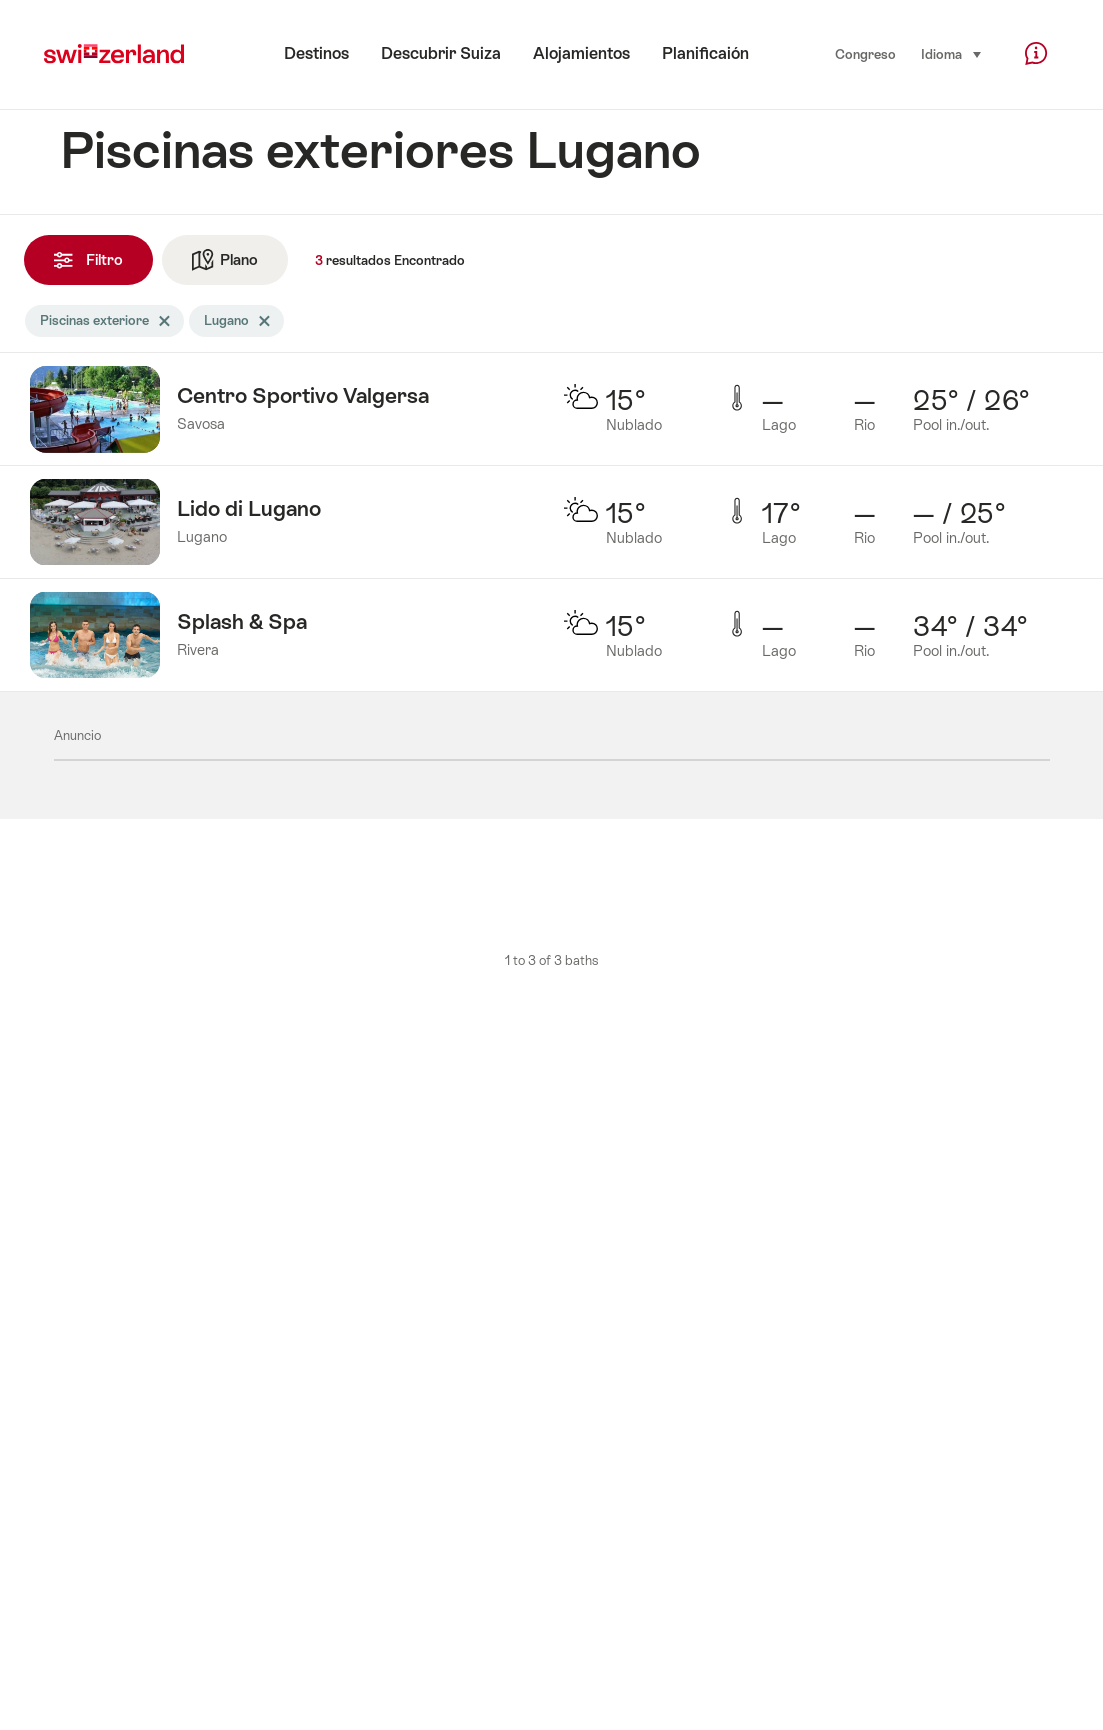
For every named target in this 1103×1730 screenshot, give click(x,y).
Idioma (952, 53)
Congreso (865, 54)
